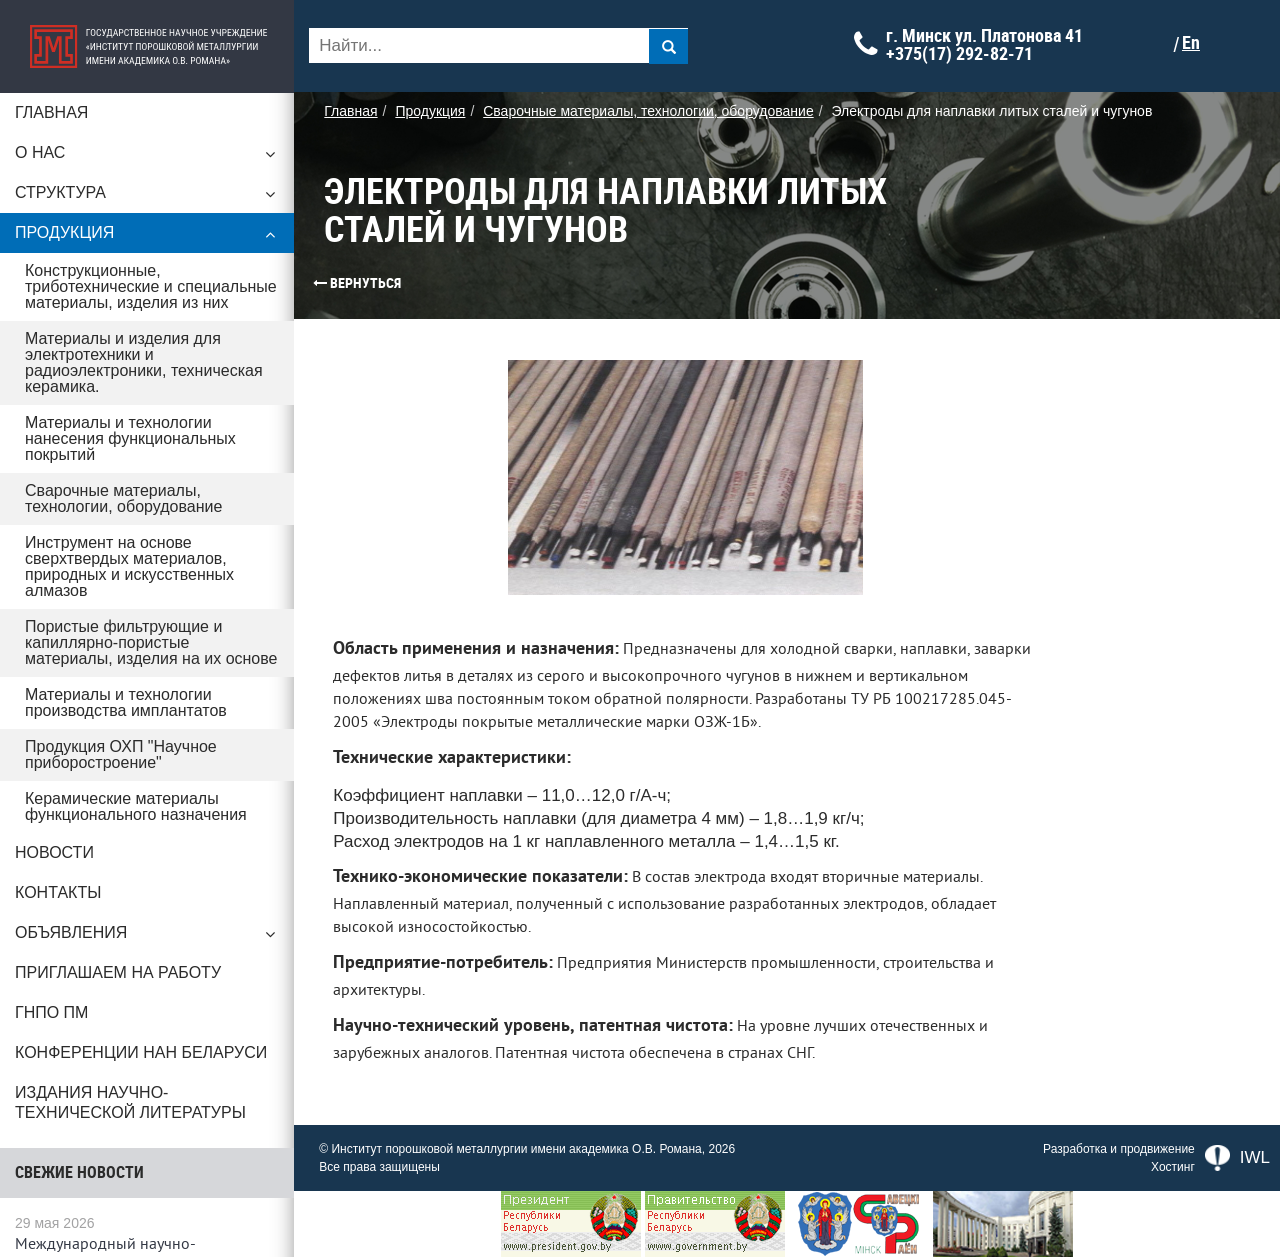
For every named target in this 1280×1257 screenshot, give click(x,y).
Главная (51, 112)
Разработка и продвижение (1119, 1149)
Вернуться (325, 283)
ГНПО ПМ (51, 1012)
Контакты (58, 892)
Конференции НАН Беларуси (141, 1052)
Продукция (150, 238)
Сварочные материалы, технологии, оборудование (123, 498)
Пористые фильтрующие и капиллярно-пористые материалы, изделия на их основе (153, 642)
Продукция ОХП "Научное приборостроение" (121, 754)
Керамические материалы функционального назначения (136, 806)
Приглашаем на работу (118, 972)
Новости (54, 852)
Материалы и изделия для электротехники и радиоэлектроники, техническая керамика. (144, 362)
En (1197, 43)
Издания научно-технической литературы (130, 1102)
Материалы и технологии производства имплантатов (126, 702)
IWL (1237, 1158)
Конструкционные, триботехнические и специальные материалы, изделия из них (151, 286)
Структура (150, 198)
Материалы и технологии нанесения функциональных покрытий (130, 438)
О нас (150, 158)
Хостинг (1173, 1167)
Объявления (150, 938)
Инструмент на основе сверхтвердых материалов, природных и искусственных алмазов (129, 566)
